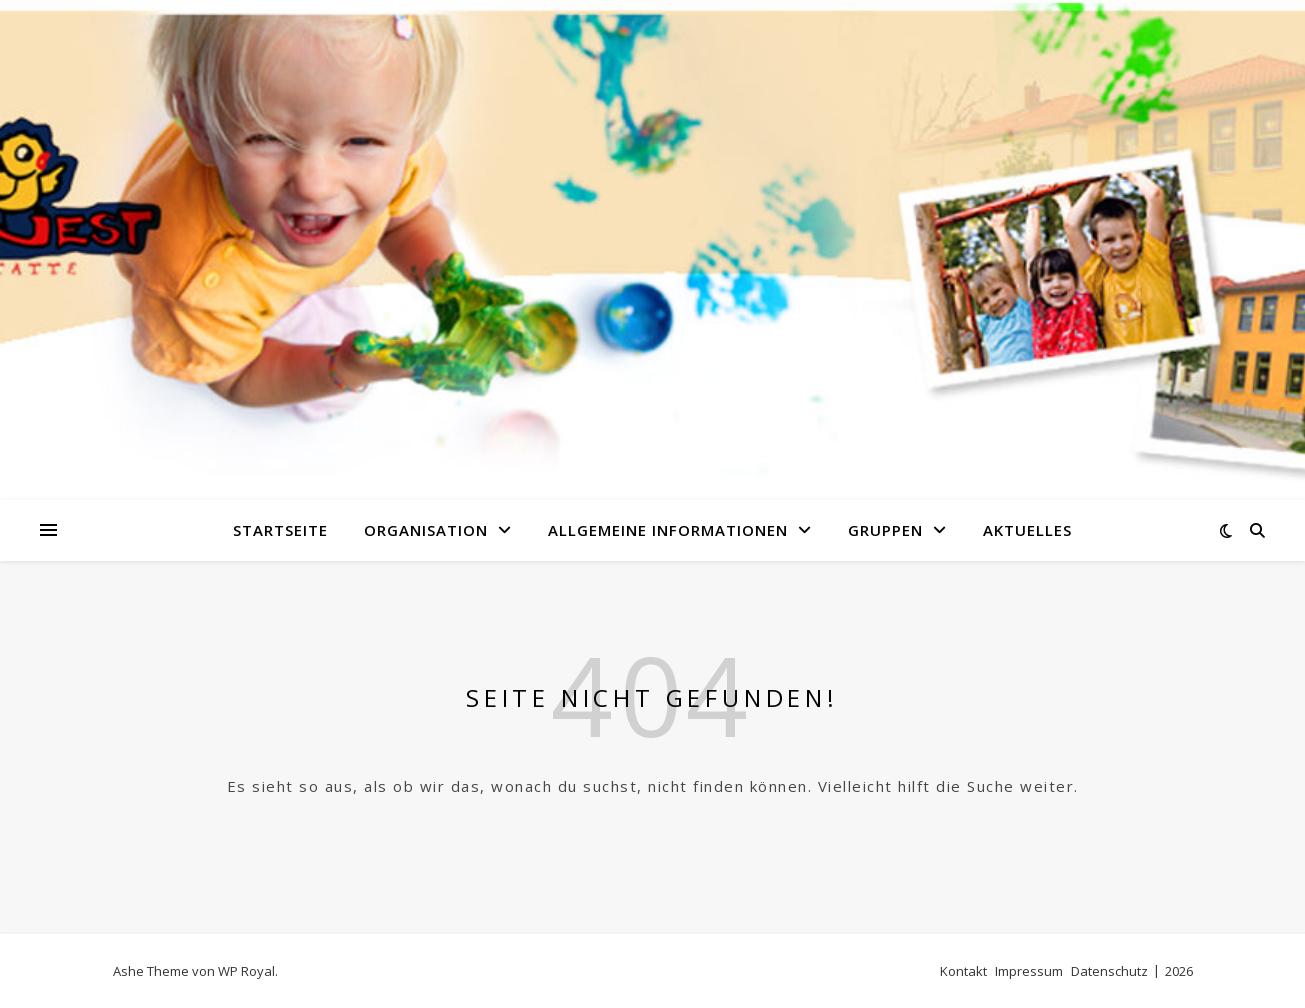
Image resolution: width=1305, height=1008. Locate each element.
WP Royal (246, 971)
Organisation (426, 530)
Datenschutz (1109, 971)
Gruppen (885, 530)
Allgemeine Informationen (668, 530)
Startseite (280, 530)
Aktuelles (1027, 530)
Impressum (1029, 971)
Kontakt (963, 971)
